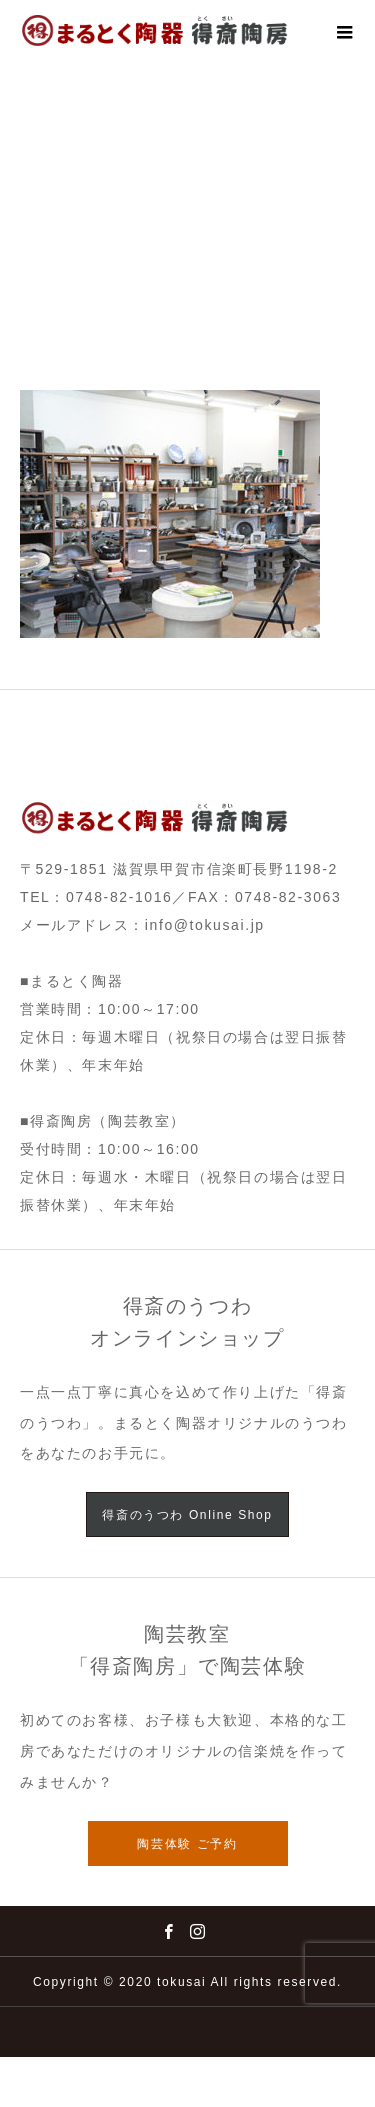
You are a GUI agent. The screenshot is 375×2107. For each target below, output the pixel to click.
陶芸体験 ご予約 (187, 1844)
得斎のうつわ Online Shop (187, 1515)
